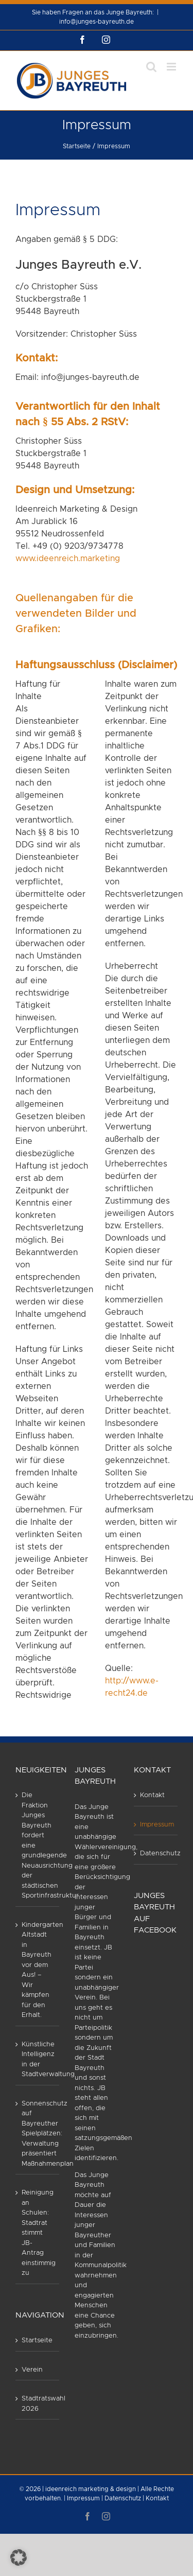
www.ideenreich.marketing (67, 558)
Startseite (37, 2340)
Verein (32, 2369)
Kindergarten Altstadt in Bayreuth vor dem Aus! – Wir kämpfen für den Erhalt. (38, 1970)
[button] (18, 2557)
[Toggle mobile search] (151, 66)
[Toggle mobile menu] (172, 66)
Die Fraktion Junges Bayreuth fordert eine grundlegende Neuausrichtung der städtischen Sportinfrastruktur (38, 1845)
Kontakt (152, 1795)
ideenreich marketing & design (90, 2489)
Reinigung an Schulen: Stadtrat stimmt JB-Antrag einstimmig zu (38, 2232)
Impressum (156, 1824)
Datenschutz (156, 1853)
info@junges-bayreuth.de (96, 22)
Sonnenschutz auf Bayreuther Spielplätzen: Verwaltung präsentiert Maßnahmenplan (38, 2133)
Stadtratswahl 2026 (38, 2403)
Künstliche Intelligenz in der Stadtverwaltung (38, 2059)
